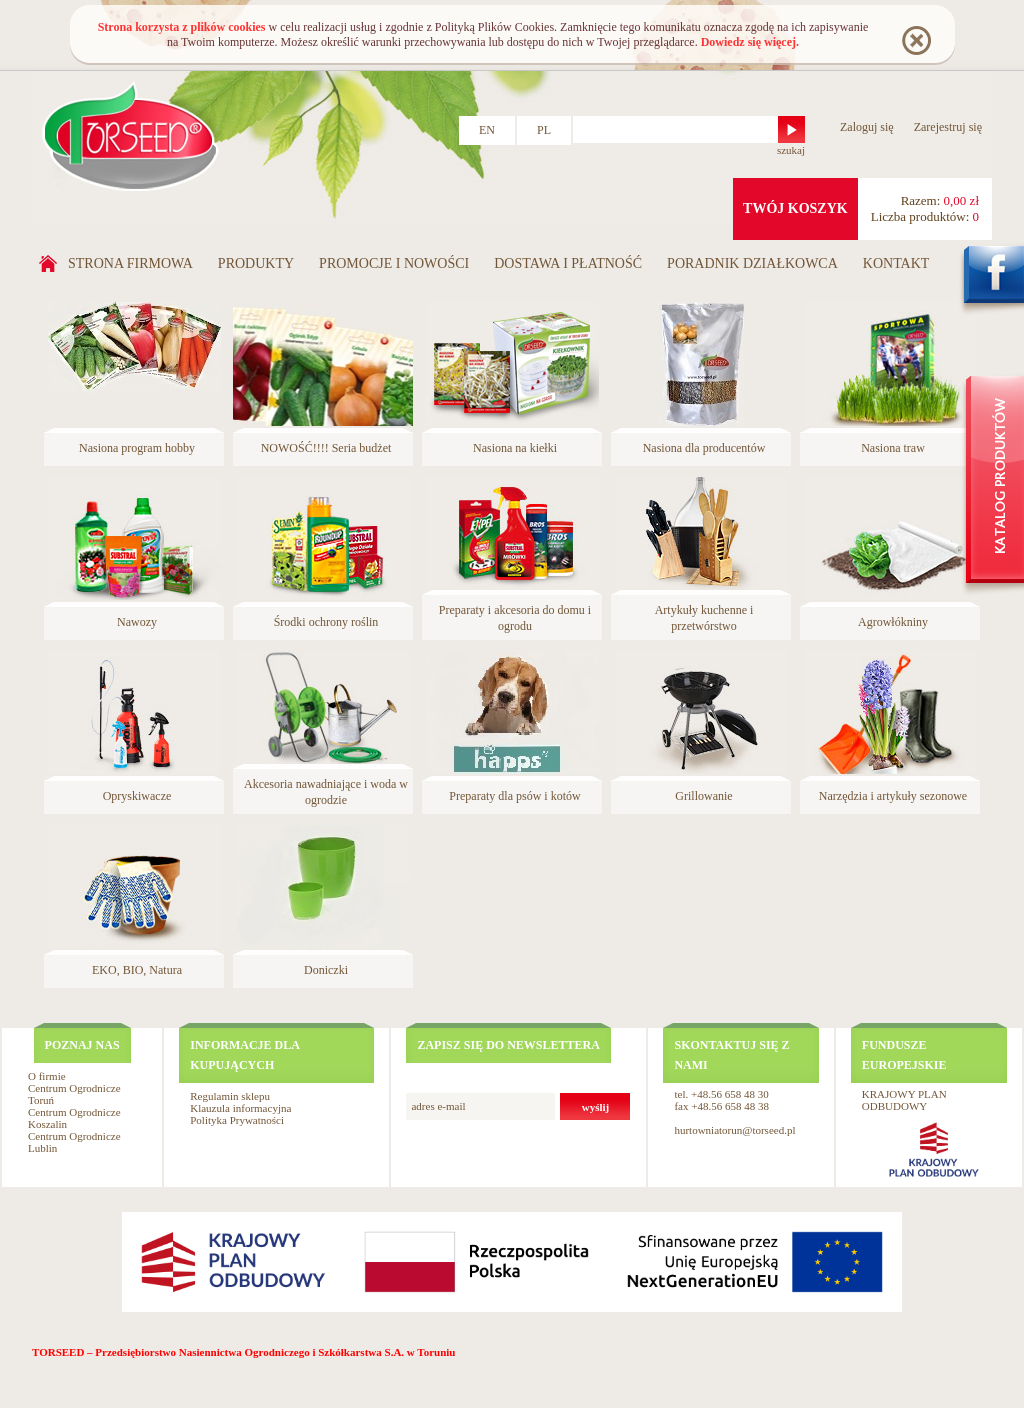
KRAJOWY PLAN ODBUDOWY (904, 1100)
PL (544, 130)
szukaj (791, 150)
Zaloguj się (867, 127)
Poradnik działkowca (752, 263)
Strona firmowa (130, 263)
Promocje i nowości (394, 263)
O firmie (47, 1076)
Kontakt (896, 263)
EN (487, 130)
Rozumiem (915, 39)
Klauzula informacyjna (240, 1108)
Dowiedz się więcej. (750, 42)
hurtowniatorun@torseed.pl (734, 1130)
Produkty (256, 263)
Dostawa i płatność (568, 263)
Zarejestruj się (948, 127)
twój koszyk (795, 208)
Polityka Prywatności (237, 1120)
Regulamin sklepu (230, 1096)
